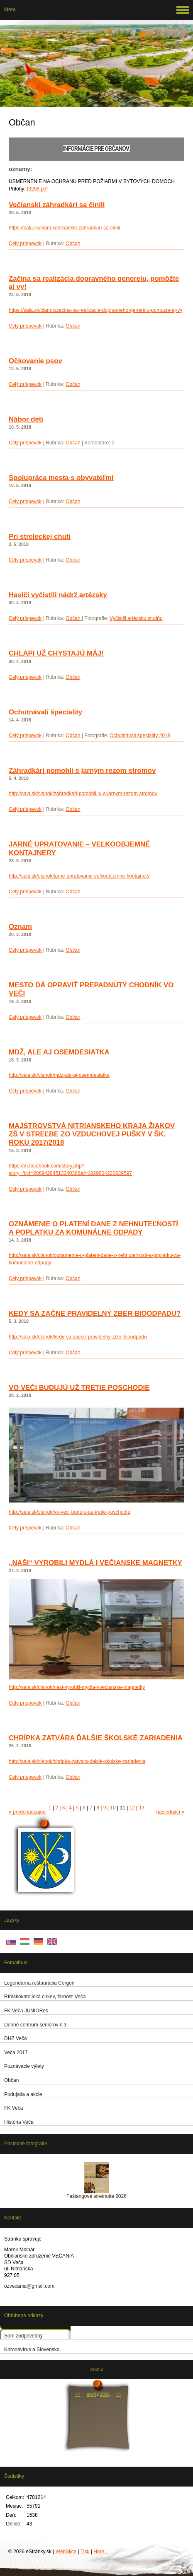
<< (78, 2394)
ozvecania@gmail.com (29, 2286)
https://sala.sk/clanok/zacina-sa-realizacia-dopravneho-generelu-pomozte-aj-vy (95, 310)
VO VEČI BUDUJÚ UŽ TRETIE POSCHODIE (79, 1388)
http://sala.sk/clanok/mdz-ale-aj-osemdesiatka (59, 1075)
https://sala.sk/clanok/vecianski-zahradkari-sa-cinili (64, 228)
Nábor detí (26, 419)
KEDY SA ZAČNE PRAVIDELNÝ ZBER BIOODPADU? (95, 1313)
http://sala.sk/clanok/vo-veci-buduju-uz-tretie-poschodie (69, 1512)
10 (112, 1808)
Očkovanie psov (35, 361)
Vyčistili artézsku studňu (136, 618)
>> (118, 2394)
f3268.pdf (37, 189)
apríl (91, 2394)
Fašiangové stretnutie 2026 (96, 2196)
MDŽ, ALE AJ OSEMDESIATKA (59, 1052)
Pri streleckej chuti (40, 536)
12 (132, 1808)
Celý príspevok (25, 243)
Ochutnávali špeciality (45, 712)
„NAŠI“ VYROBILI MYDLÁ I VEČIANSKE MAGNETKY (95, 1563)
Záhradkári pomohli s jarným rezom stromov (82, 770)
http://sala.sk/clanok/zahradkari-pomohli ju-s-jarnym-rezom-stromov (83, 793)
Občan (73, 243)
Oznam (20, 927)
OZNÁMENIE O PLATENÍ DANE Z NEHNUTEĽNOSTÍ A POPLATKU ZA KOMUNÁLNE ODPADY (93, 1228)
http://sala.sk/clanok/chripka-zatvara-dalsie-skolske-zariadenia (77, 1761)
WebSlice (66, 2551)
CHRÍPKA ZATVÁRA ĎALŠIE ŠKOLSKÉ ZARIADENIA (96, 1738)
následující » (170, 1812)
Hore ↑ (100, 2551)
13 (141, 1808)
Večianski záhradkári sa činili (57, 205)
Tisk (85, 2551)
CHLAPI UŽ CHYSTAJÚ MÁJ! (56, 653)
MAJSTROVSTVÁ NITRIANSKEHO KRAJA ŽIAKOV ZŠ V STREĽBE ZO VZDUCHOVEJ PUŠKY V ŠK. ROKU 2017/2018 (92, 1134)
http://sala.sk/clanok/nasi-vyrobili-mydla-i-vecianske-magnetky (77, 1687)
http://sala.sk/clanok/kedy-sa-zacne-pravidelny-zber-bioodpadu (78, 1337)
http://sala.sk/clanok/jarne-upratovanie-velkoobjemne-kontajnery (79, 876)
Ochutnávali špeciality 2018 (140, 735)
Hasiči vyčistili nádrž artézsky (58, 595)
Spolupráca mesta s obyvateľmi (61, 478)
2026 (105, 2394)
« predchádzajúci (27, 1812)
